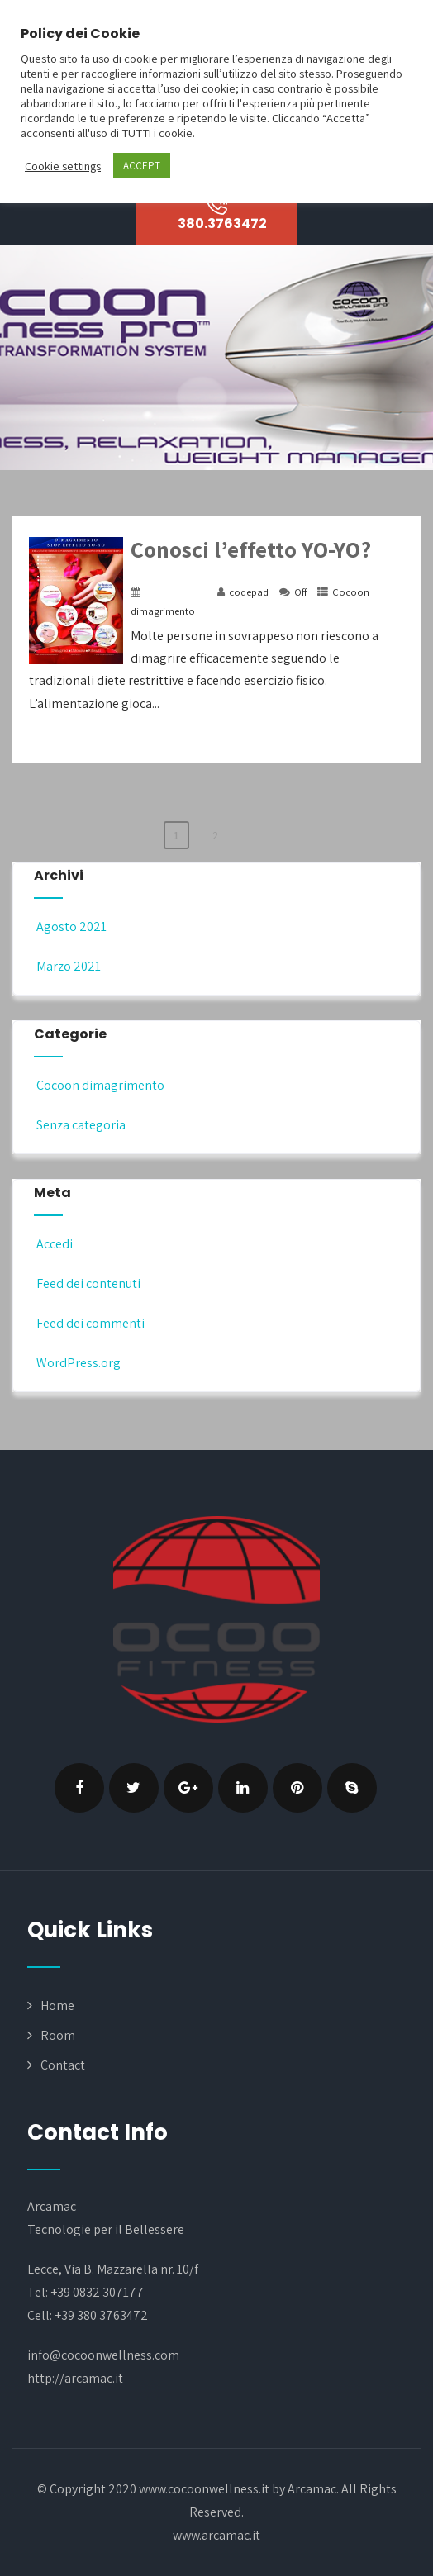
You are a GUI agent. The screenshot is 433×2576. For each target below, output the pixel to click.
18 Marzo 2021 (176, 592)
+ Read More (372, 747)
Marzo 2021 (68, 966)
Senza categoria (80, 1125)
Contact (62, 2065)
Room (57, 2035)
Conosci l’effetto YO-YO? (251, 549)
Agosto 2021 (71, 926)
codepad (249, 592)
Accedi (53, 1243)
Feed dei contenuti (87, 1283)
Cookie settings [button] (63, 166)
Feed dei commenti (89, 1323)
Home (57, 2005)
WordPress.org (77, 1362)
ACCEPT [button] (141, 166)
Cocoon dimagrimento (99, 1085)
